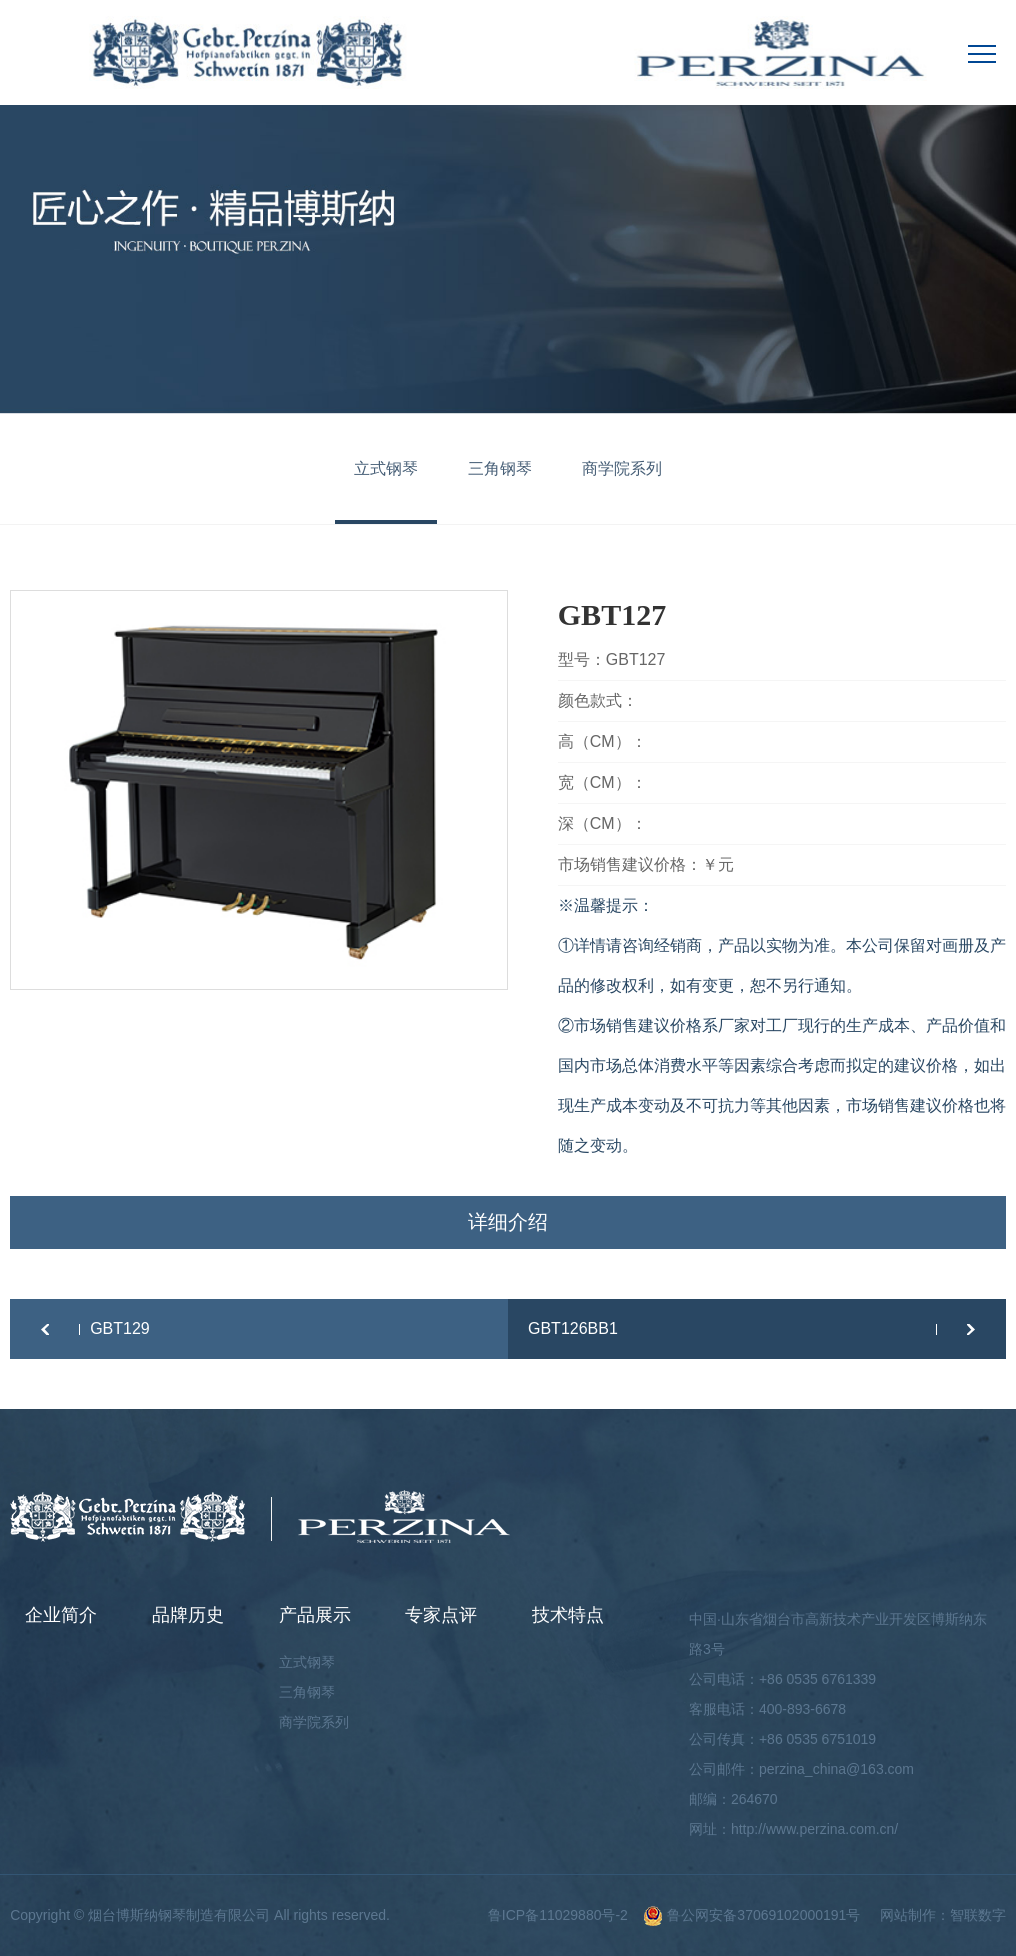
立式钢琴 (386, 468)
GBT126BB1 (573, 1328)
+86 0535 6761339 (817, 1679)
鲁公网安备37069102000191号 (751, 1915)
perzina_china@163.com (836, 1769)
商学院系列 (622, 468)
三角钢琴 (500, 468)
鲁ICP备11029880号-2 (558, 1915)
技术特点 (568, 1615)
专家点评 (441, 1615)
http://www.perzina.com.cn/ (814, 1829)
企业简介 (61, 1615)
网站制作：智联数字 (943, 1915)
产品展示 (315, 1615)
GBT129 (120, 1328)
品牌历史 (188, 1615)
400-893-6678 (802, 1709)
